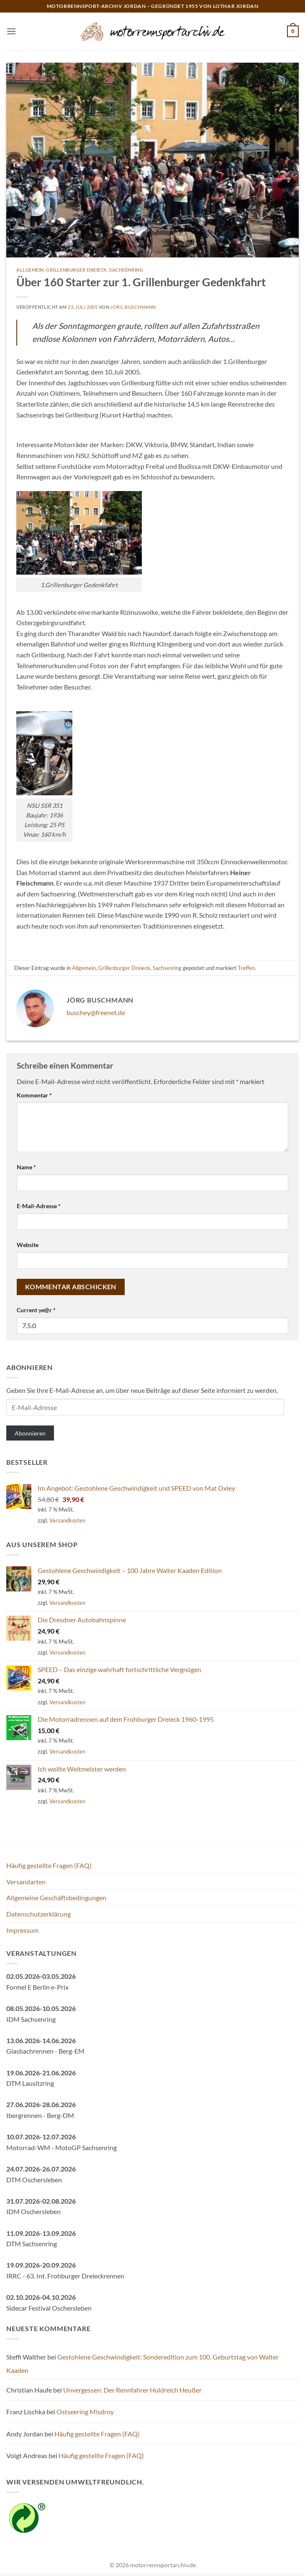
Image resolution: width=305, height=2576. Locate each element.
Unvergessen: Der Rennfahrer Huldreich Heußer (132, 2390)
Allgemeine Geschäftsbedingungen (56, 1897)
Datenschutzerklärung (38, 1914)
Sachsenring (126, 269)
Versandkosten (67, 1520)
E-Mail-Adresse (39, 1205)
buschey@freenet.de (96, 1012)
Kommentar (34, 1095)
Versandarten (26, 1882)
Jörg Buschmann (133, 307)
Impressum (22, 1930)
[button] (11, 31)
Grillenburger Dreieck (76, 269)
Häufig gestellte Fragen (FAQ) (49, 1865)
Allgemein (30, 269)
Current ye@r (36, 1309)
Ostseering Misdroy (85, 2412)
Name (26, 1167)
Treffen (246, 968)
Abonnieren (30, 1433)
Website (27, 1244)
